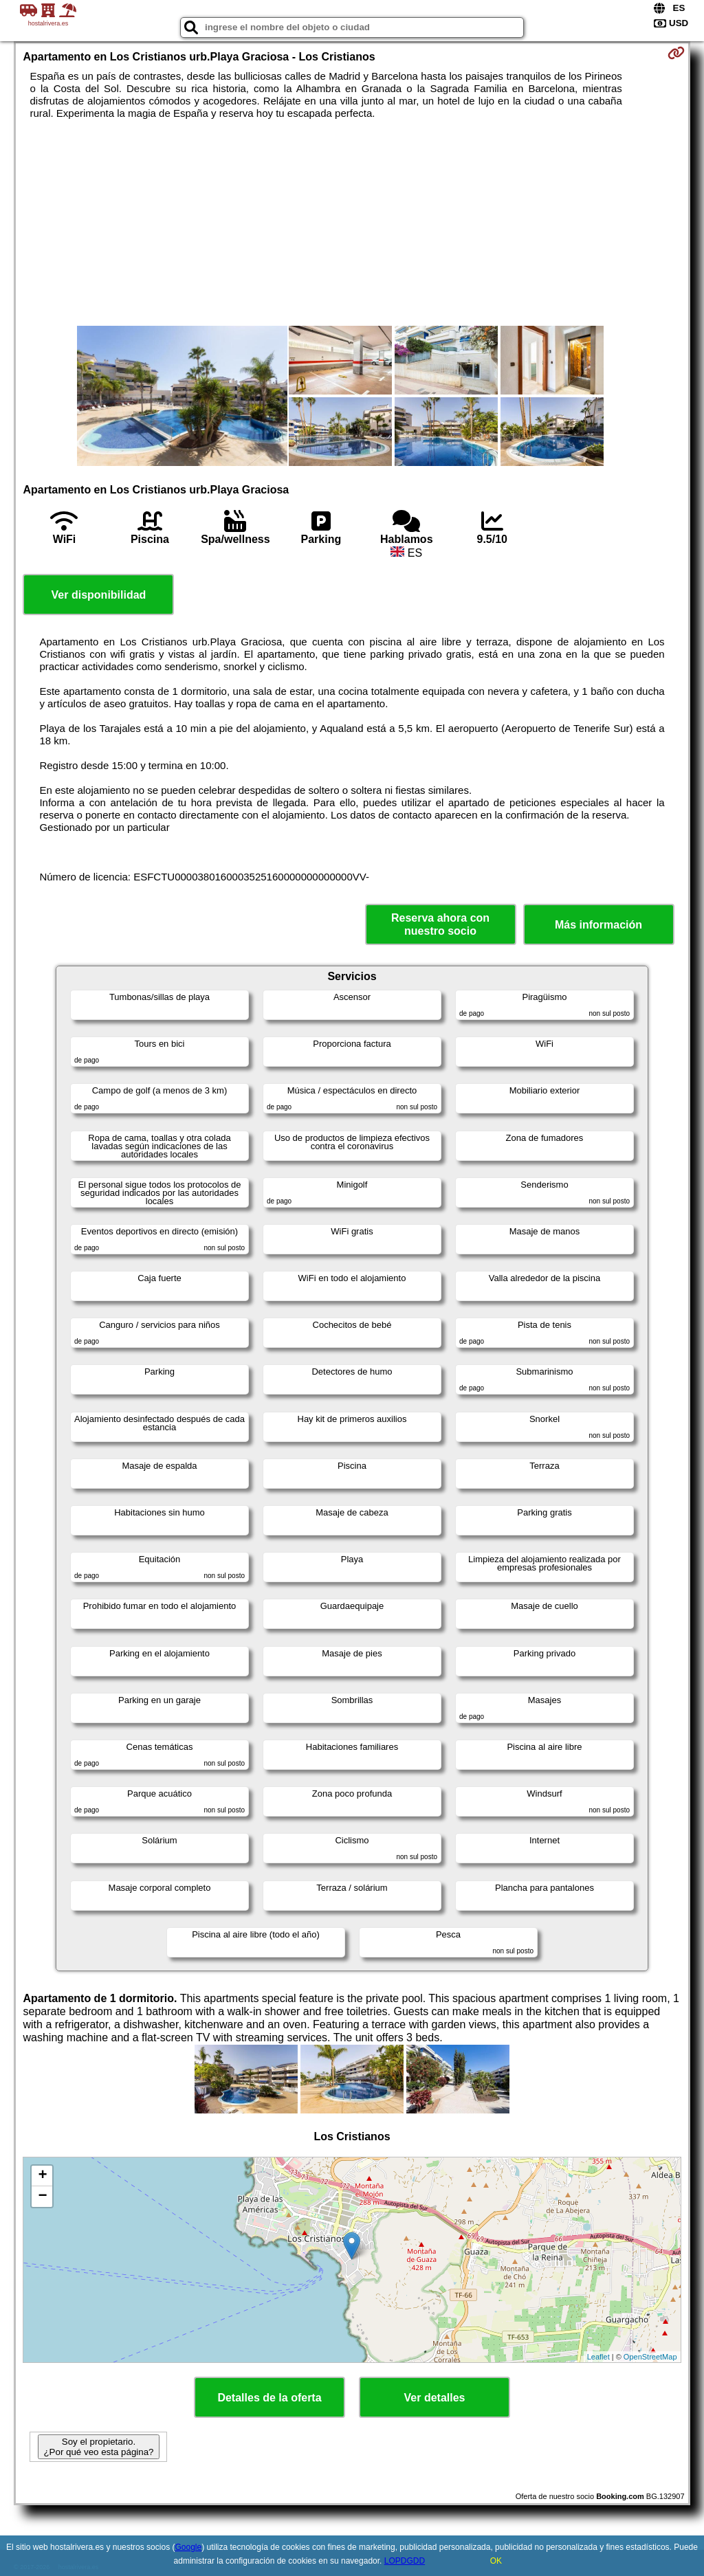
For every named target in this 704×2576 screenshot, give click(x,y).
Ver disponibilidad (99, 595)
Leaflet (598, 2357)
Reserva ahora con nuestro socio (440, 924)
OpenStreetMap (650, 2357)
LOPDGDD (404, 2561)
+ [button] (42, 2176)
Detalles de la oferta (269, 2397)
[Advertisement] (352, 222)
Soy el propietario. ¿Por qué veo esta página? (98, 2446)
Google (188, 2547)
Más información (598, 925)
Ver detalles (434, 2397)
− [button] (42, 2196)
